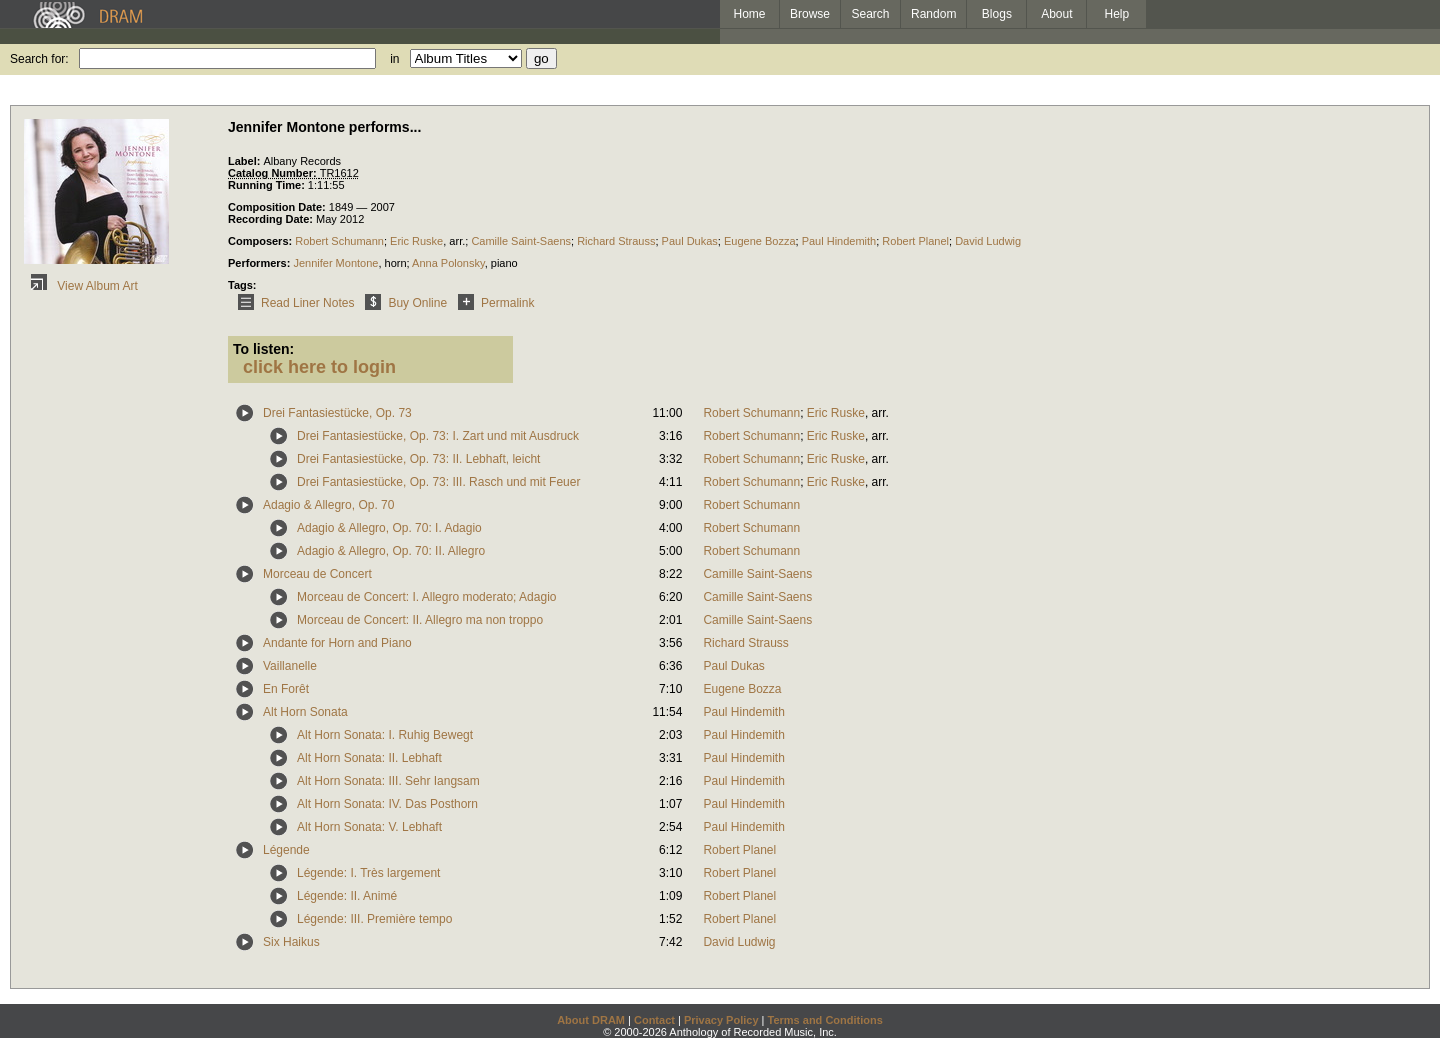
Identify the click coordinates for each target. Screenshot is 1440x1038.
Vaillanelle (290, 666)
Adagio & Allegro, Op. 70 (328, 505)
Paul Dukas (690, 241)
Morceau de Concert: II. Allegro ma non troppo (420, 620)
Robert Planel (915, 241)
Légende (286, 850)
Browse (810, 14)
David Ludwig (988, 241)
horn (396, 263)
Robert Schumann (339, 241)
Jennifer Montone (335, 263)
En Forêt (286, 689)
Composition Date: (278, 207)
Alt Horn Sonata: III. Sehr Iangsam (388, 781)
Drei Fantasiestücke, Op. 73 (337, 413)
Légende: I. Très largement (368, 873)
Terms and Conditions (825, 1020)
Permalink (492, 303)
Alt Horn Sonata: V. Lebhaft (369, 827)
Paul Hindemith (839, 241)
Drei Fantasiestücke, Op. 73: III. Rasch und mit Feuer (438, 482)
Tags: (242, 285)
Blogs (997, 14)
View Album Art (81, 286)
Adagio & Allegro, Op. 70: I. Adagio (389, 528)
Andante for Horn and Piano (337, 643)
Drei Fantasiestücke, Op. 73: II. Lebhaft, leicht (418, 459)
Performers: (260, 263)
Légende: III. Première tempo (374, 919)
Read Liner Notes (292, 303)
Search (871, 14)
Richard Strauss (616, 241)
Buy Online (402, 303)
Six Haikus (291, 942)
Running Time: (268, 185)
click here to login (319, 367)
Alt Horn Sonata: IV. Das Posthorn (387, 804)
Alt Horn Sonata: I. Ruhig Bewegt (385, 735)
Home (749, 14)
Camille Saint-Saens (521, 241)
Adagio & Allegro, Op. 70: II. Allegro (391, 551)
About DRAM (591, 1020)
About (1056, 14)
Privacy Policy (721, 1020)
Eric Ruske (416, 241)
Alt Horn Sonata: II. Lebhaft (369, 758)
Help (1117, 14)
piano (504, 263)
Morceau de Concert (317, 574)
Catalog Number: (274, 173)
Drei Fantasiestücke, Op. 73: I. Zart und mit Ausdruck (438, 436)
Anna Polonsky (448, 263)
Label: (245, 161)
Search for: (39, 59)
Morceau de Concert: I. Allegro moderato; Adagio (426, 597)
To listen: (263, 349)
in (394, 59)
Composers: (261, 241)
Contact (654, 1020)
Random (933, 14)
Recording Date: (272, 219)
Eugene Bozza (760, 241)
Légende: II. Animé (347, 896)
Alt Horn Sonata (305, 712)
